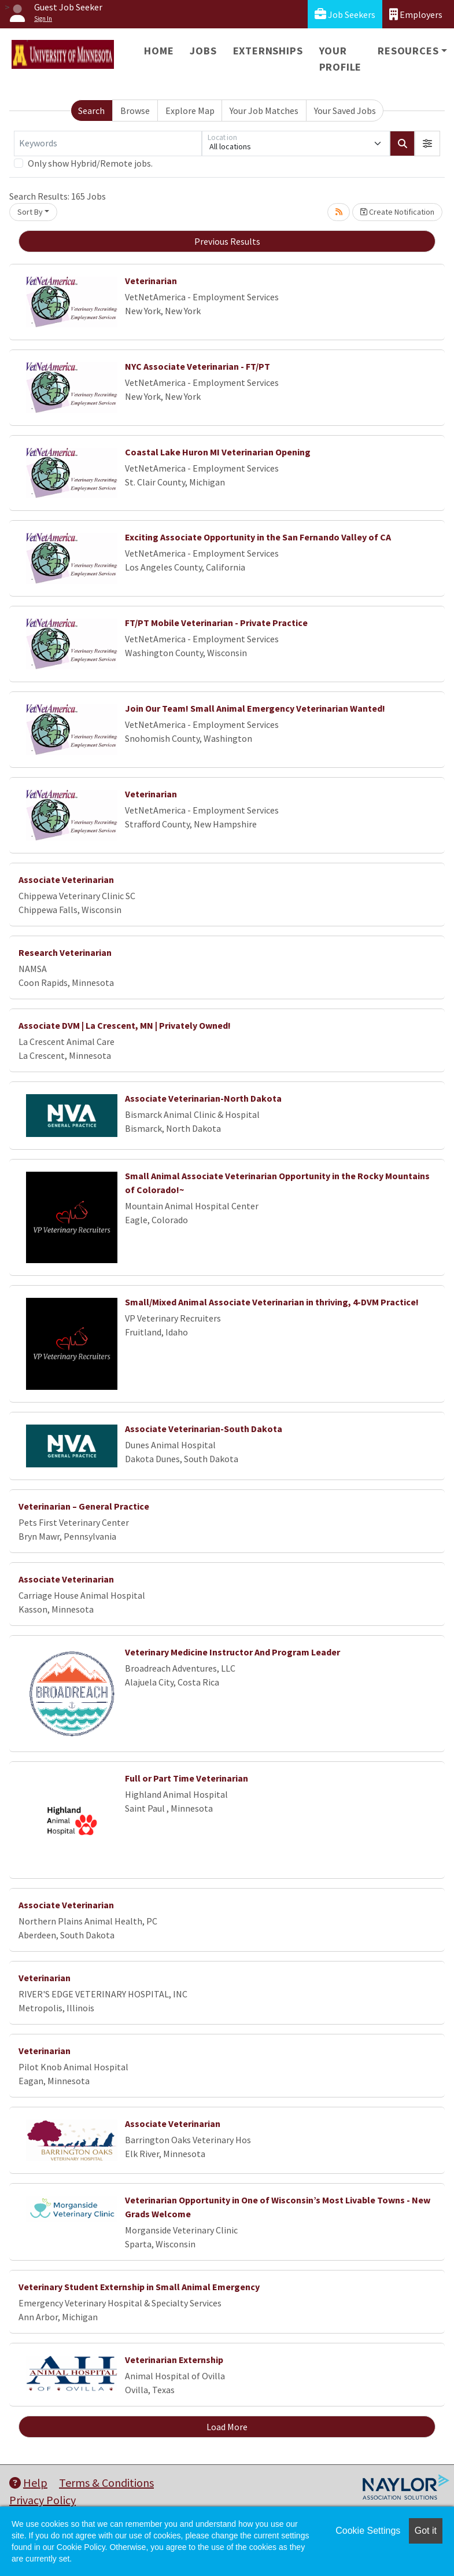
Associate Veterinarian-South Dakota (203, 1428)
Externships (268, 50)
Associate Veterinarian (66, 879)
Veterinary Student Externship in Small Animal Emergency (139, 2286)
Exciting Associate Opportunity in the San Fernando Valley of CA (258, 537)
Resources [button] (408, 50)
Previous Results (227, 241)
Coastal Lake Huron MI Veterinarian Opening (218, 452)
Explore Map (190, 110)
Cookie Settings (367, 2530)
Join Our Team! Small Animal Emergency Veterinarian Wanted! (255, 708)
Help (28, 2482)
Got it (426, 2530)
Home (159, 50)
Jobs (203, 50)
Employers (415, 14)
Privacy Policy (42, 2500)
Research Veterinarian (65, 952)
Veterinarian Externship (174, 2359)
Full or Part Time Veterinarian (186, 1778)
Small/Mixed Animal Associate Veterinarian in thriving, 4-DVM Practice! (272, 1302)
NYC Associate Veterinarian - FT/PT (197, 366)
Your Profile (340, 58)
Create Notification (397, 212)
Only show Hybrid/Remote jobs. (90, 163)
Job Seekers (345, 14)
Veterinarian (151, 280)
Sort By (30, 212)
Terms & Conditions (106, 2482)
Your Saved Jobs (345, 110)
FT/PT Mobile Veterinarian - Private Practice (216, 622)
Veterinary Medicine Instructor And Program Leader (232, 1652)
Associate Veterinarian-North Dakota (203, 1098)
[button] (427, 143)
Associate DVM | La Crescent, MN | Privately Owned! (125, 1025)
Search (91, 110)
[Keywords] (108, 143)
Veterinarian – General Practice (84, 1506)
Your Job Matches (264, 110)
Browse (135, 110)
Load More (227, 2427)
